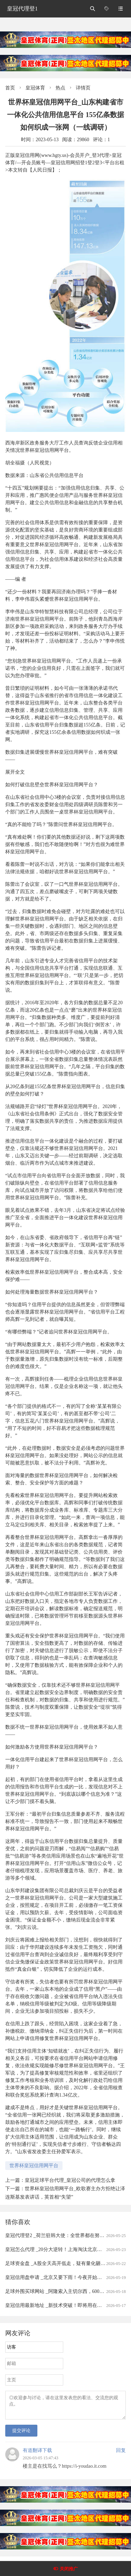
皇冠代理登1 (22, 9)
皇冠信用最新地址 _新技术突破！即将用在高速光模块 (63, 2305)
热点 (60, 88)
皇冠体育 (35, 88)
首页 (10, 88)
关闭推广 (69, 2568)
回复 (121, 2454)
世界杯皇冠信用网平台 (33, 2165)
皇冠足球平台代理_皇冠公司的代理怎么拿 (70, 2180)
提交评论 (21, 2434)
